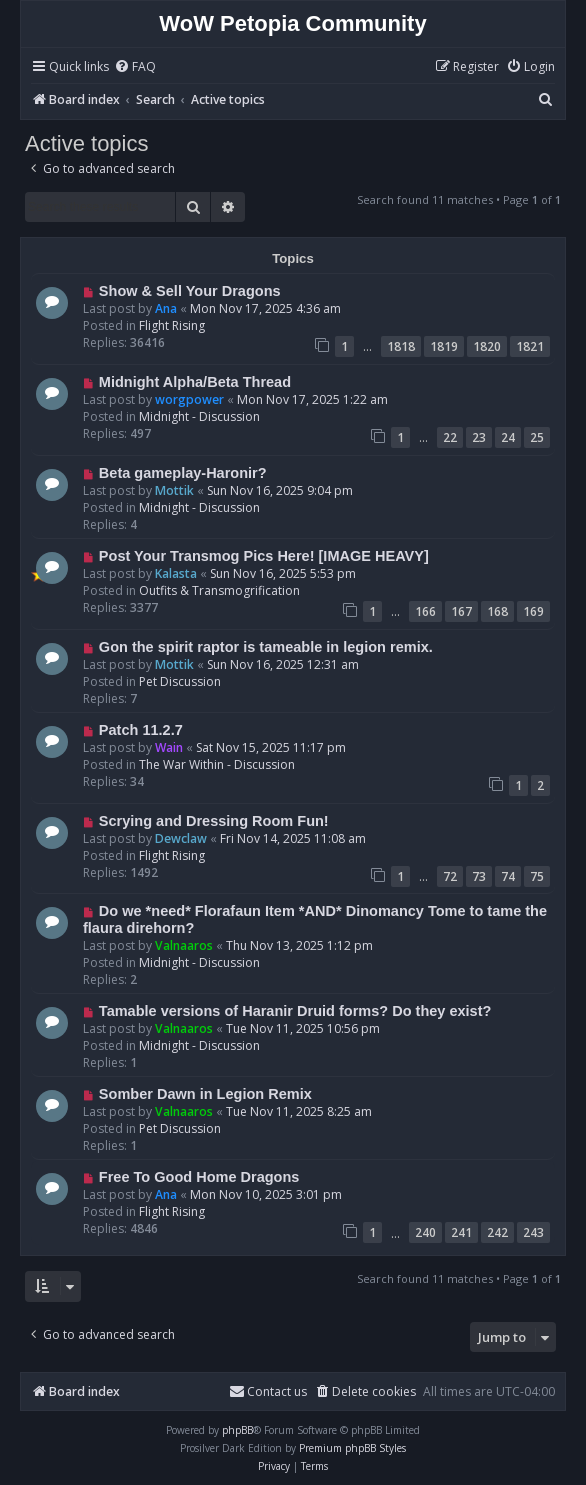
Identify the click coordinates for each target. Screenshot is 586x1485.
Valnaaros (184, 945)
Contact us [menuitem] (268, 1391)
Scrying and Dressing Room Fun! (214, 821)
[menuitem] (135, 67)
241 (461, 1232)
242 (497, 1232)
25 (537, 437)
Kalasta (176, 573)
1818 (401, 346)
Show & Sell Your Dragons (190, 291)
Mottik (174, 490)
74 (508, 876)
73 (479, 876)
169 (533, 611)
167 (461, 611)
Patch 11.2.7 (141, 730)
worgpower (189, 399)
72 (450, 876)
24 (508, 437)
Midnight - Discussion (199, 416)
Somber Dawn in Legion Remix (205, 1094)
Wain (169, 747)
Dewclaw (181, 838)
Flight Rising (172, 325)
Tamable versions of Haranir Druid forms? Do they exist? (295, 1011)
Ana (166, 308)
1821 (530, 346)
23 (479, 437)
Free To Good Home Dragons (199, 1177)
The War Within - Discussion (217, 764)
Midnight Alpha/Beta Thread (195, 382)
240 (425, 1232)
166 (425, 611)
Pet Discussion (180, 681)
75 (537, 876)
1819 (444, 346)
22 (450, 437)
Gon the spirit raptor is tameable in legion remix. (266, 647)
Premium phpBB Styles (352, 1448)
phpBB (237, 1430)
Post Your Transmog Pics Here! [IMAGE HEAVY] (264, 556)
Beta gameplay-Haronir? (183, 473)
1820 (487, 346)
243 (533, 1232)
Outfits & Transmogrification (219, 590)
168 (497, 611)
